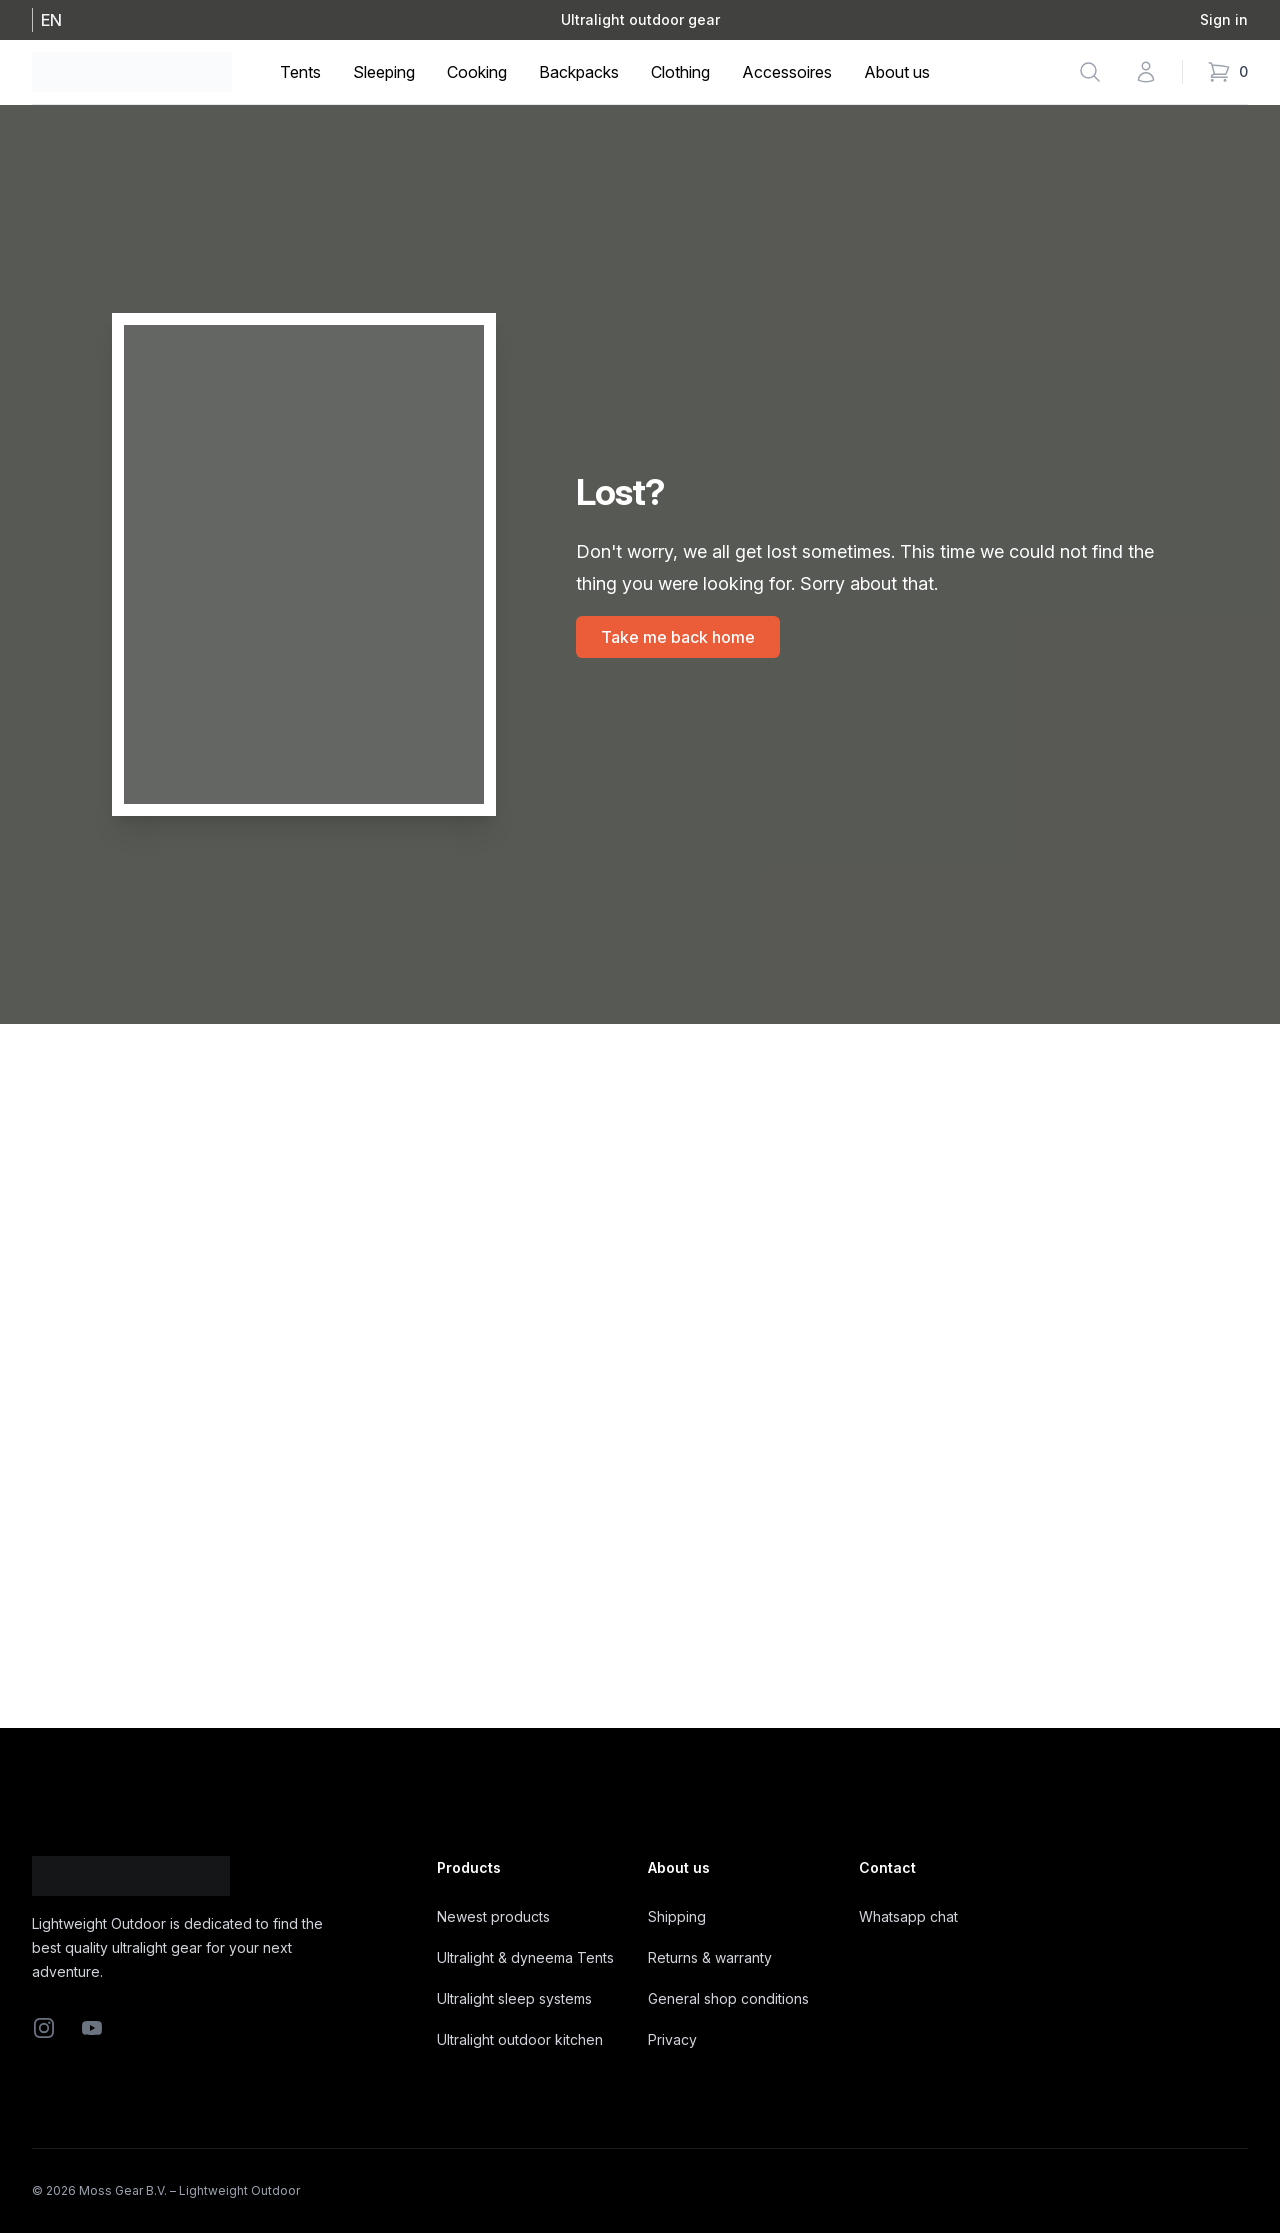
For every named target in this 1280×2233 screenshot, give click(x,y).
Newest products (493, 1916)
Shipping (677, 1916)
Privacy (672, 2039)
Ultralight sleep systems (514, 1998)
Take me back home (678, 637)
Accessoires (787, 72)
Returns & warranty (710, 1957)
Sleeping (384, 72)
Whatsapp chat (908, 1916)
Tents (300, 72)
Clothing (680, 72)
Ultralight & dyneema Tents (525, 1957)
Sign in (1224, 19)
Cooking (477, 72)
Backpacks (579, 72)
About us (897, 72)
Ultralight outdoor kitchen (520, 2039)
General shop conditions (728, 1998)
